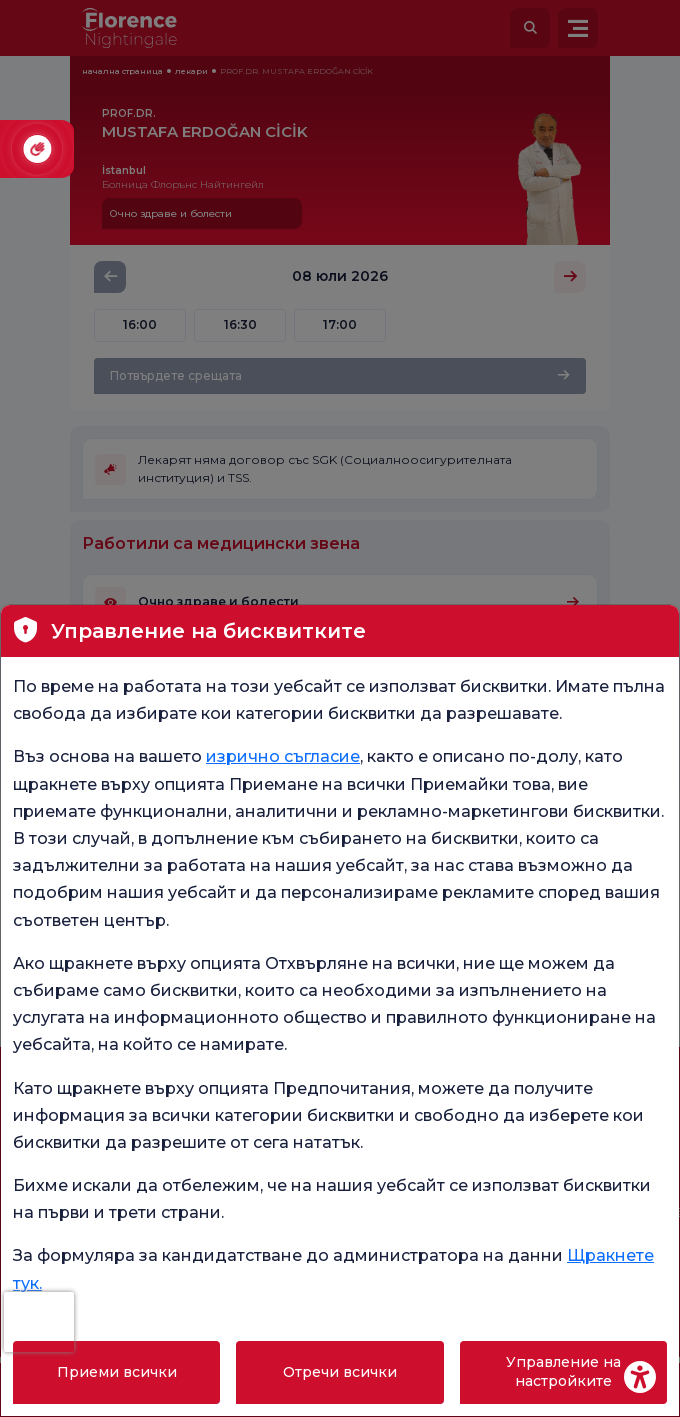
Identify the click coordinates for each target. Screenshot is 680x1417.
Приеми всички (117, 1372)
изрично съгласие (283, 756)
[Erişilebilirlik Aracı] (640, 1377)
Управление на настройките (563, 1372)
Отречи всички (340, 1372)
